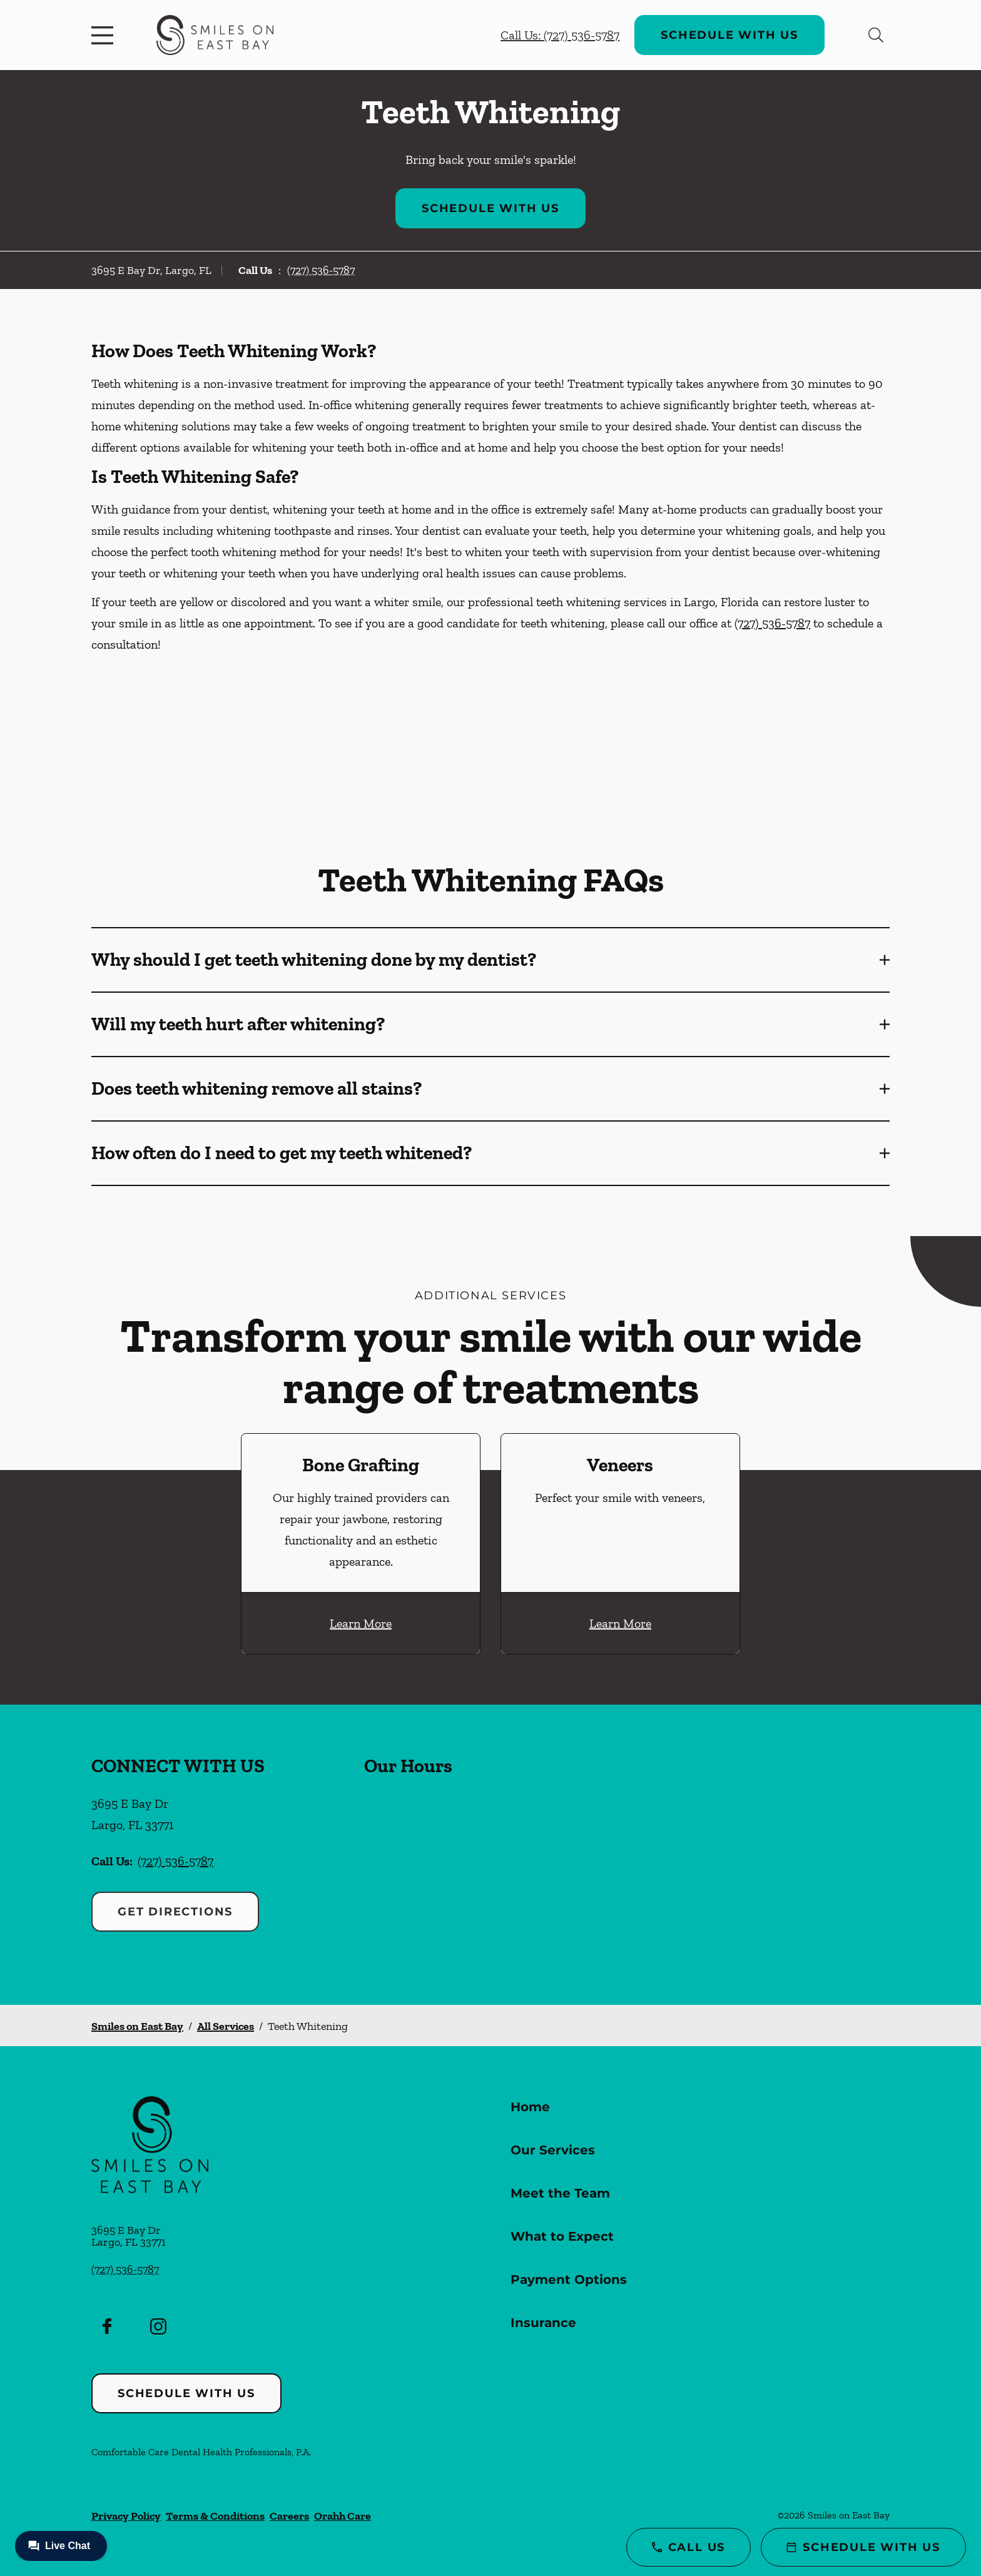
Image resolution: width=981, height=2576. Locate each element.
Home (530, 2106)
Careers (289, 2516)
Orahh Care (342, 2516)
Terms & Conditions (215, 2516)
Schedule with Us (729, 35)
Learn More (361, 1623)
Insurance (543, 2322)
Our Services (553, 2150)
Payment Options (569, 2279)
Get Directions (175, 1912)
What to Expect (562, 2236)
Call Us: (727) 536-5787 (560, 35)
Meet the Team (560, 2193)
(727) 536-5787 (321, 270)
